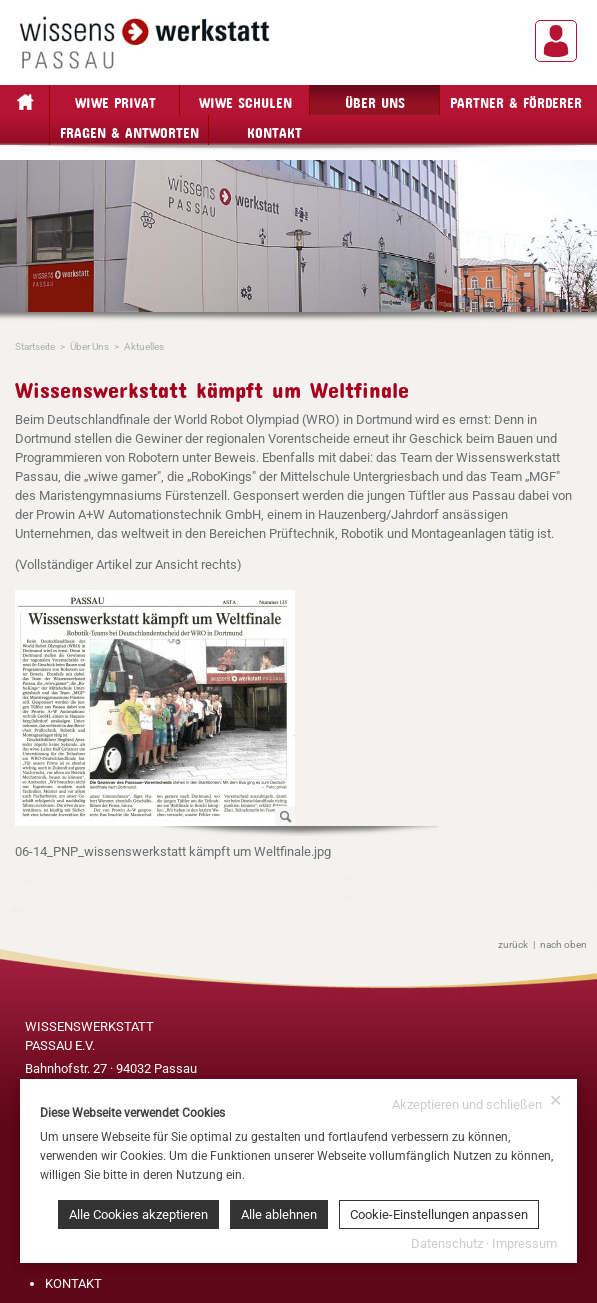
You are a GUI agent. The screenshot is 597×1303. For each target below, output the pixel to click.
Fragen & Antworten (129, 129)
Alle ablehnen (279, 1214)
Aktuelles (144, 346)
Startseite (35, 346)
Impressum (524, 1243)
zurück (513, 944)
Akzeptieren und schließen (477, 1103)
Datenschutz (447, 1243)
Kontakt (274, 129)
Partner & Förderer (516, 99)
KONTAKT (73, 1283)
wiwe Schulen (245, 99)
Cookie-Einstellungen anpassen (439, 1214)
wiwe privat (115, 99)
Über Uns (375, 99)
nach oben (563, 944)
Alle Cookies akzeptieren (138, 1214)
